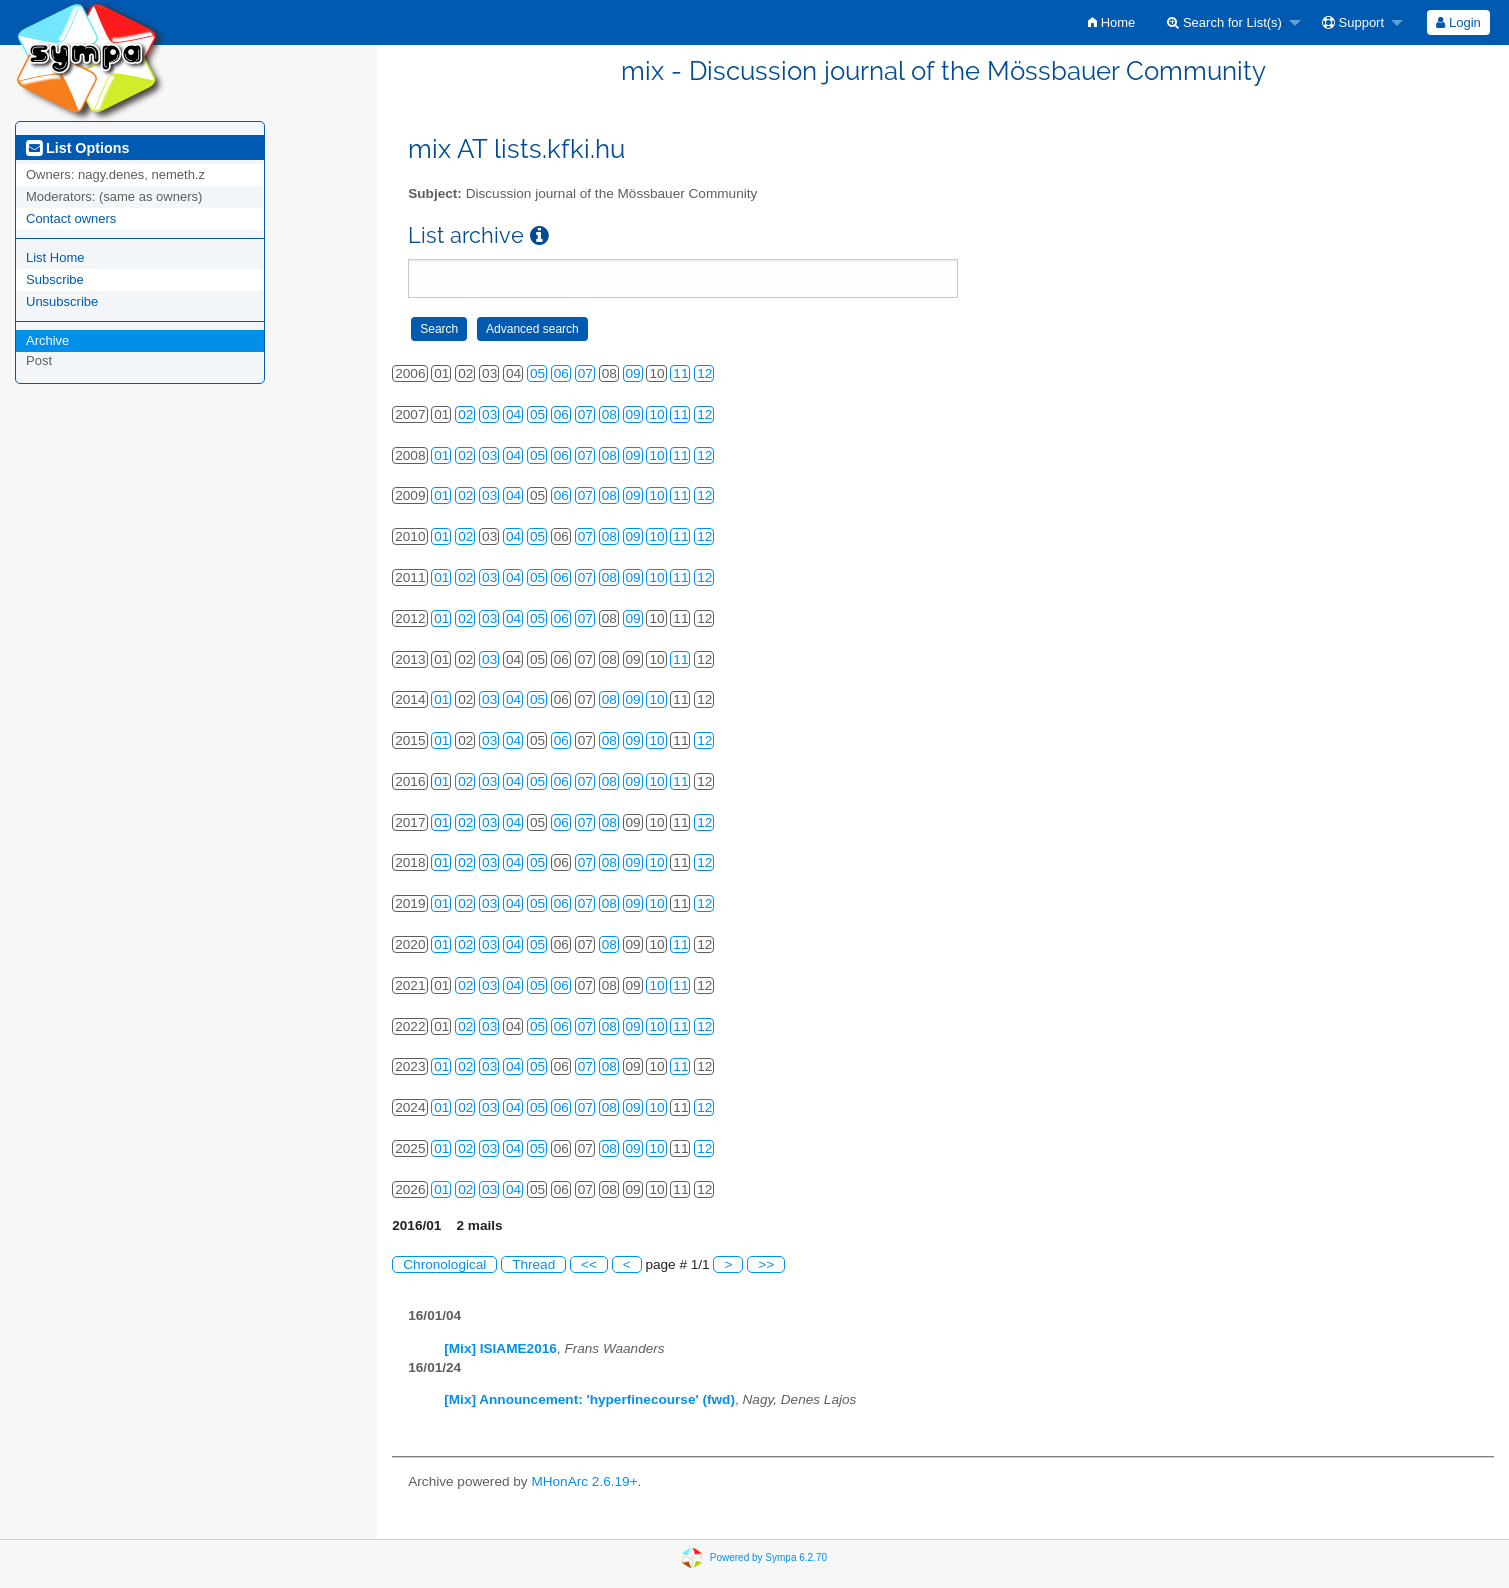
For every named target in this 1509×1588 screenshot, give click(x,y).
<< (589, 1264)
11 (680, 373)
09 (633, 373)
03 (489, 414)
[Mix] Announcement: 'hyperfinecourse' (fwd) (589, 1399)
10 (656, 414)
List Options (77, 148)
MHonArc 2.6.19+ (584, 1481)
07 (585, 373)
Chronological (444, 1264)
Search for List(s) (1224, 22)
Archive (47, 340)
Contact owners (71, 218)
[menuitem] (1111, 22)
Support (1353, 22)
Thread (533, 1264)
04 (513, 414)
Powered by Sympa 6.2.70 (768, 1556)
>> (766, 1264)
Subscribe (55, 279)
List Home (55, 257)
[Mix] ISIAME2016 (500, 1348)
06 (561, 373)
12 (704, 373)
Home (1111, 22)
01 (441, 455)
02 (465, 414)
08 (609, 414)
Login (1458, 22)
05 (537, 373)
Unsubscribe (62, 301)
